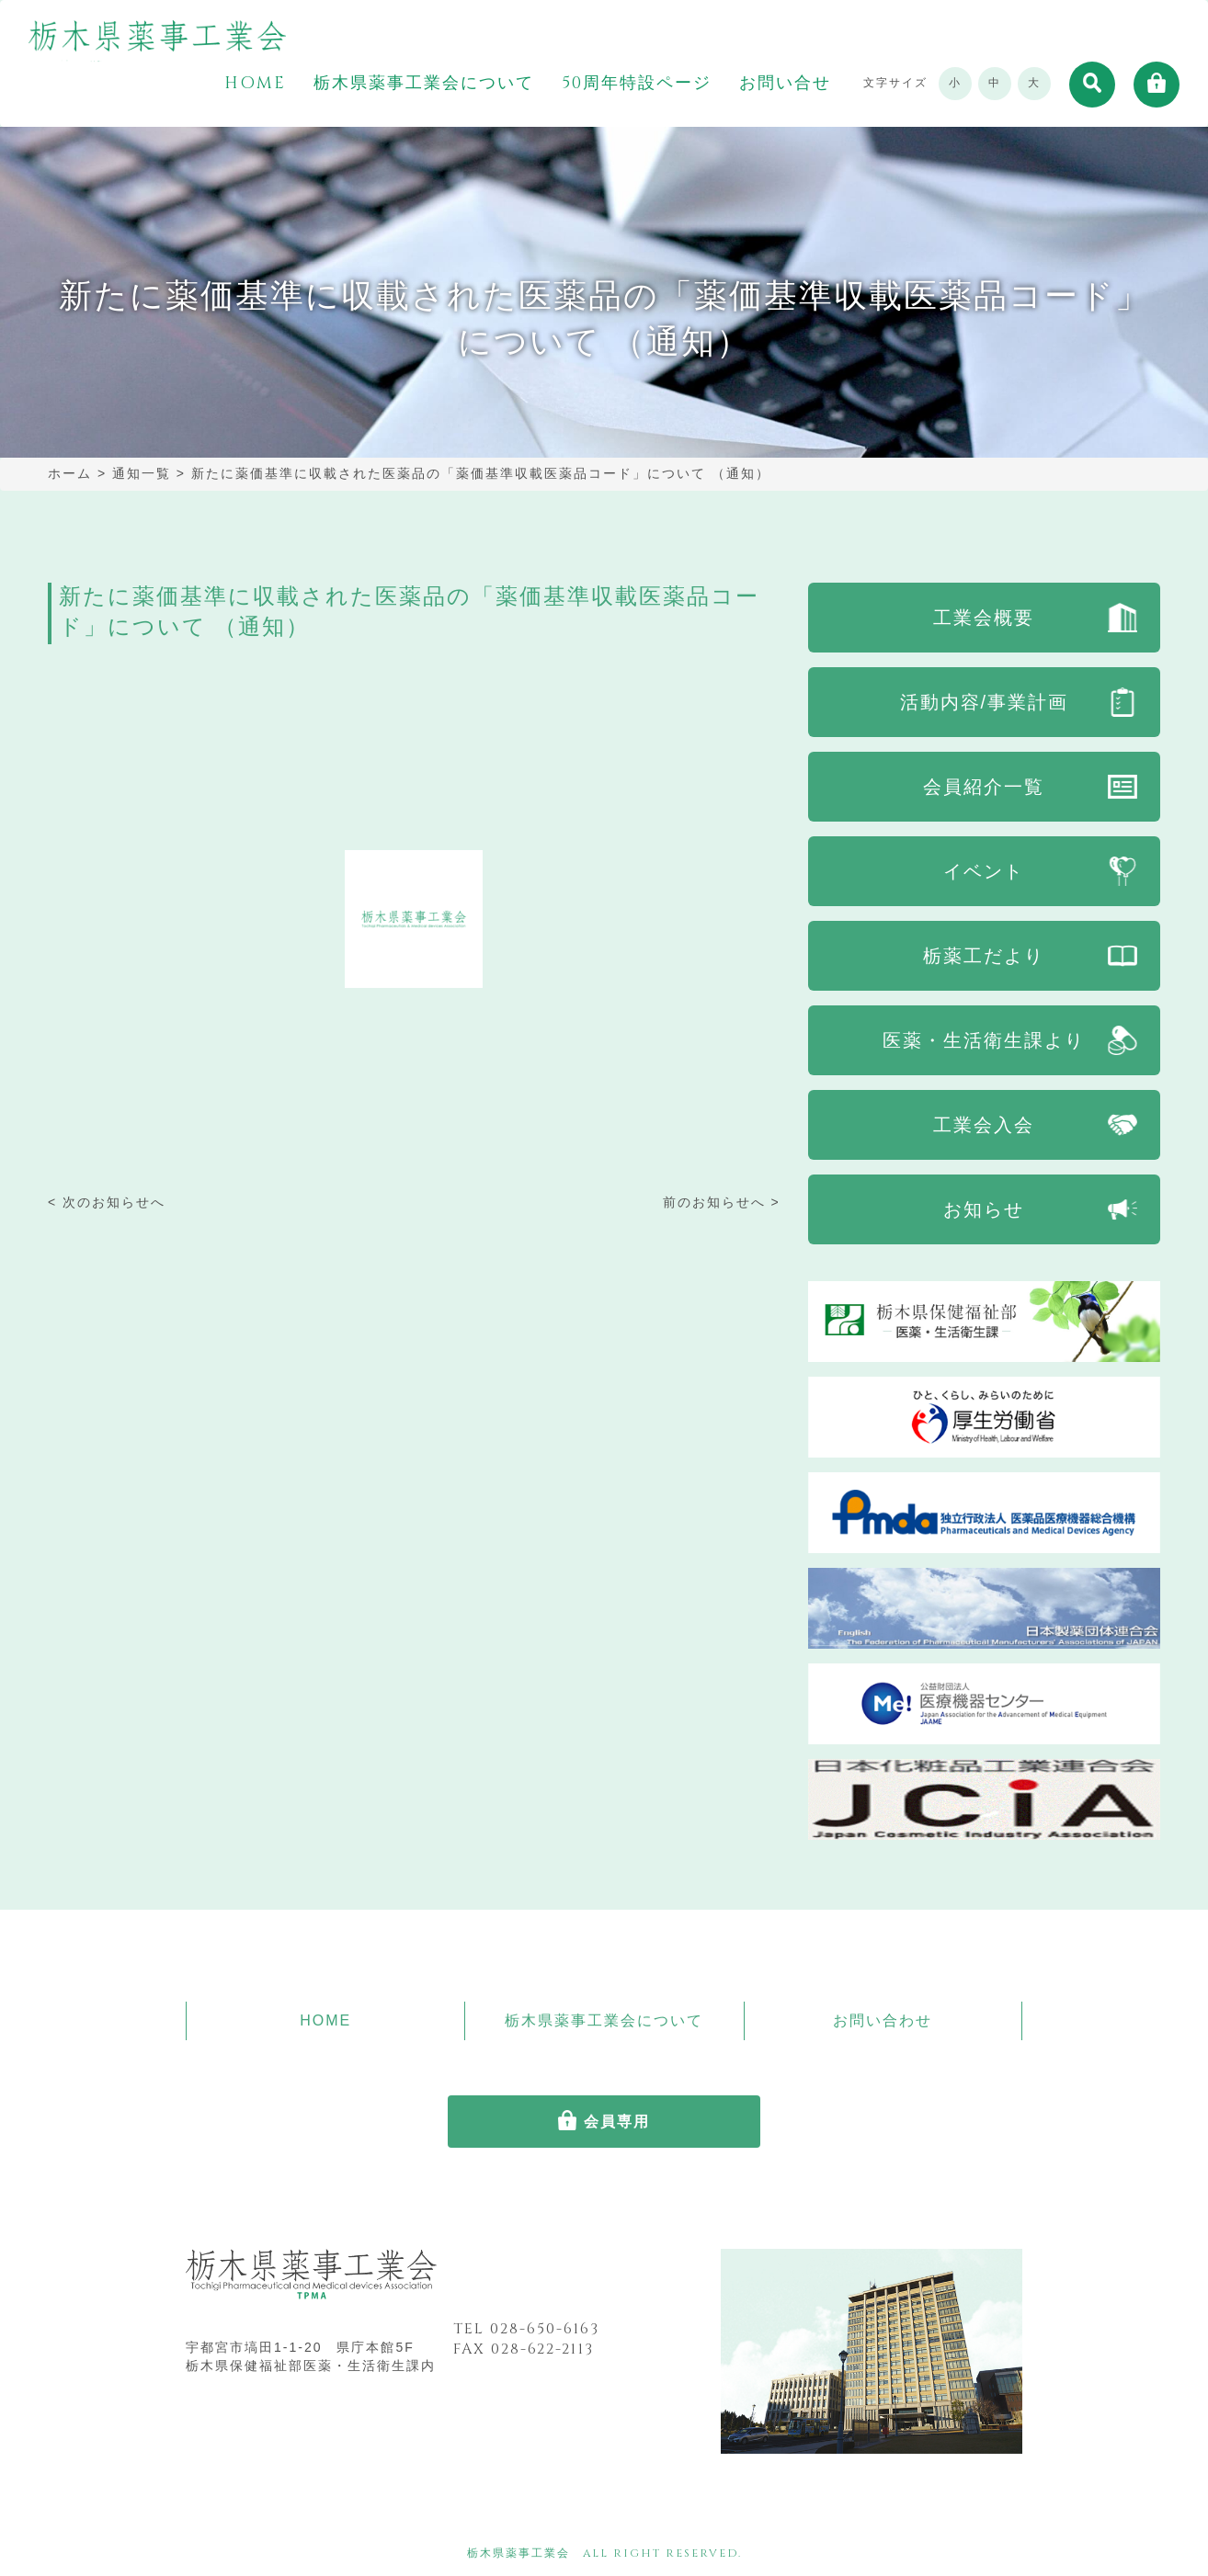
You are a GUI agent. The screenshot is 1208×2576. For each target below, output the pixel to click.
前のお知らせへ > (722, 1202)
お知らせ (983, 1209)
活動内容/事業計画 (984, 702)
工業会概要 (983, 617)
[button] (1092, 85)
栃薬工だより (983, 956)
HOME (255, 83)
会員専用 (617, 2121)
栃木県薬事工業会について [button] (423, 83)
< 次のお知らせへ (106, 1202)
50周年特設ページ (637, 83)
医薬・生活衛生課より (984, 1040)
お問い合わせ (882, 2020)
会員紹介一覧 (983, 787)
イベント (983, 871)
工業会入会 (983, 1125)
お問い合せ (785, 83)
